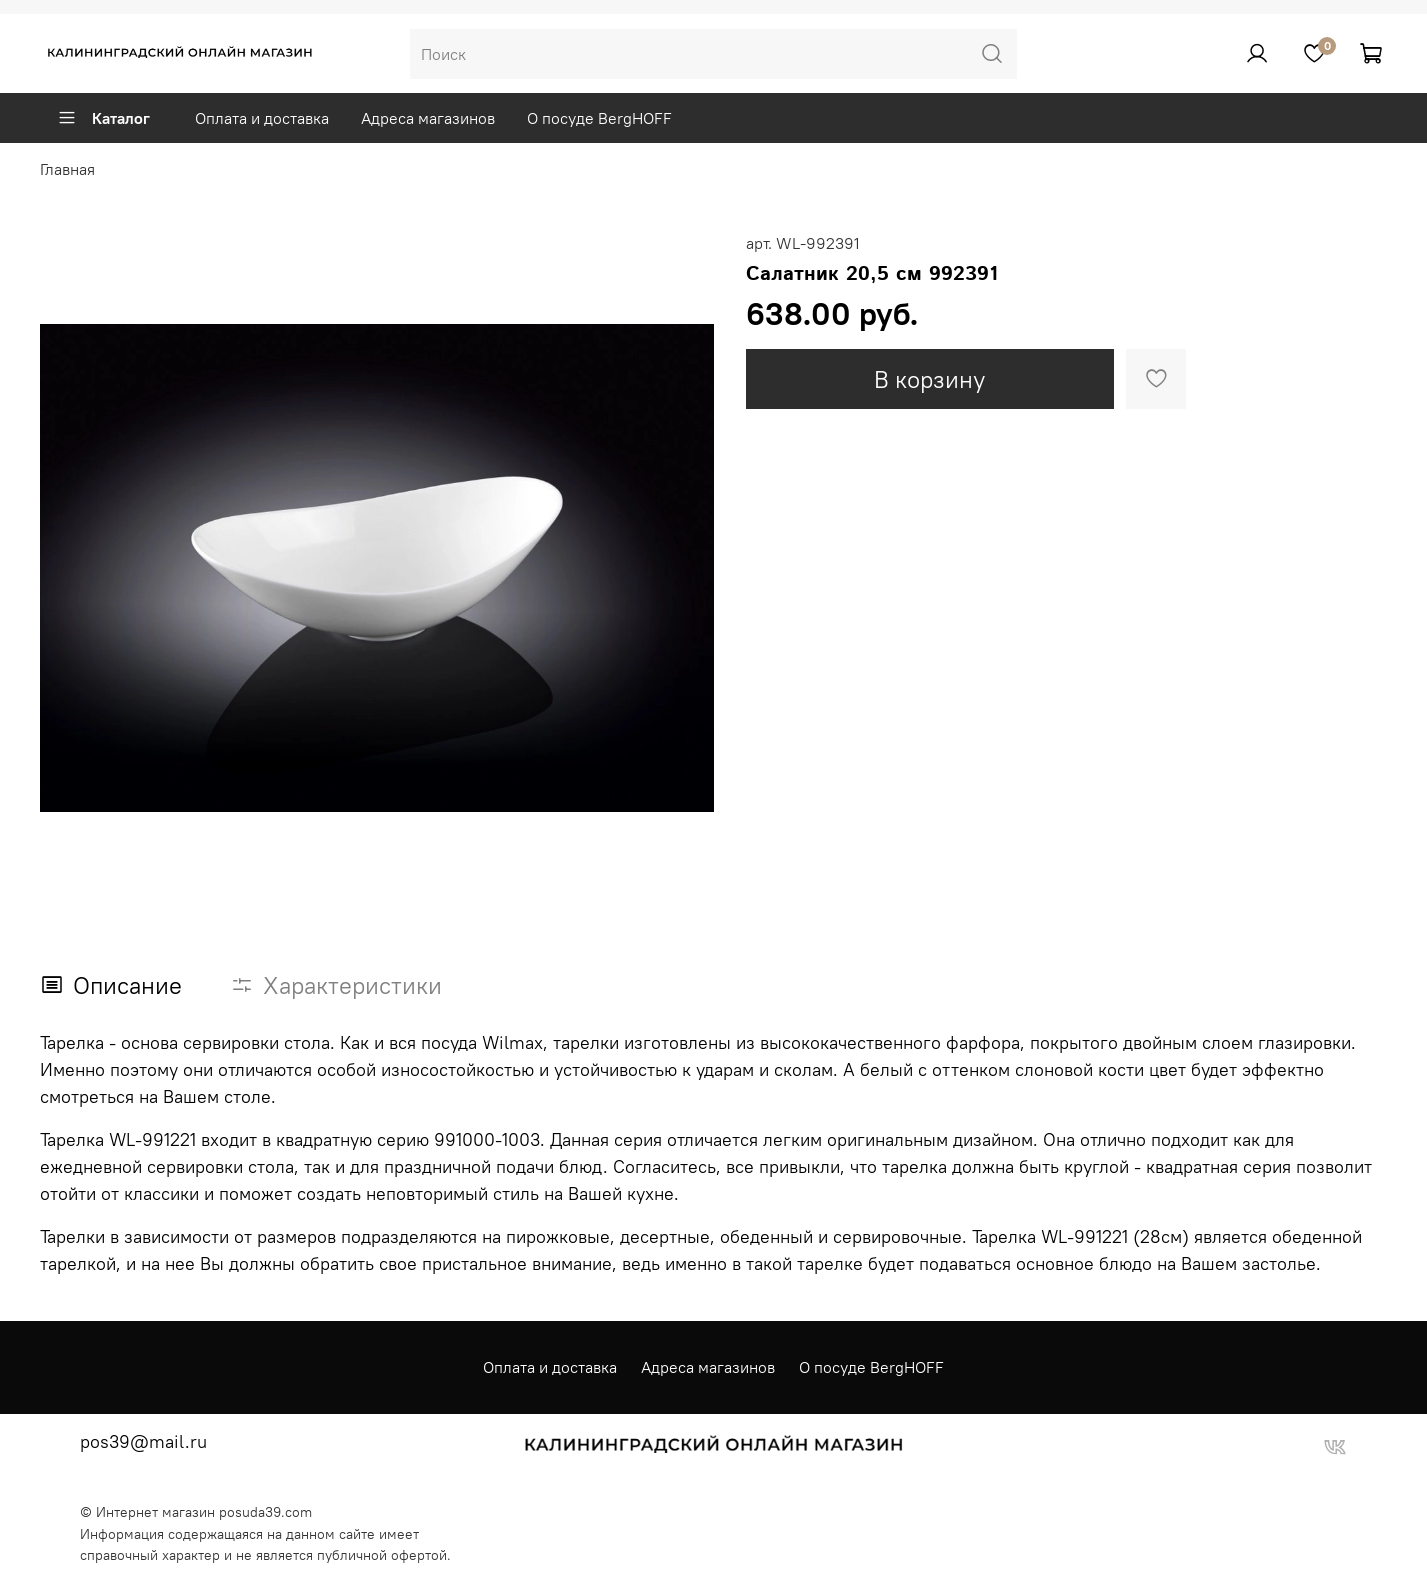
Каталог (103, 118)
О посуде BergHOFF (599, 118)
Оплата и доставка (262, 118)
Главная (67, 169)
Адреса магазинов (428, 118)
